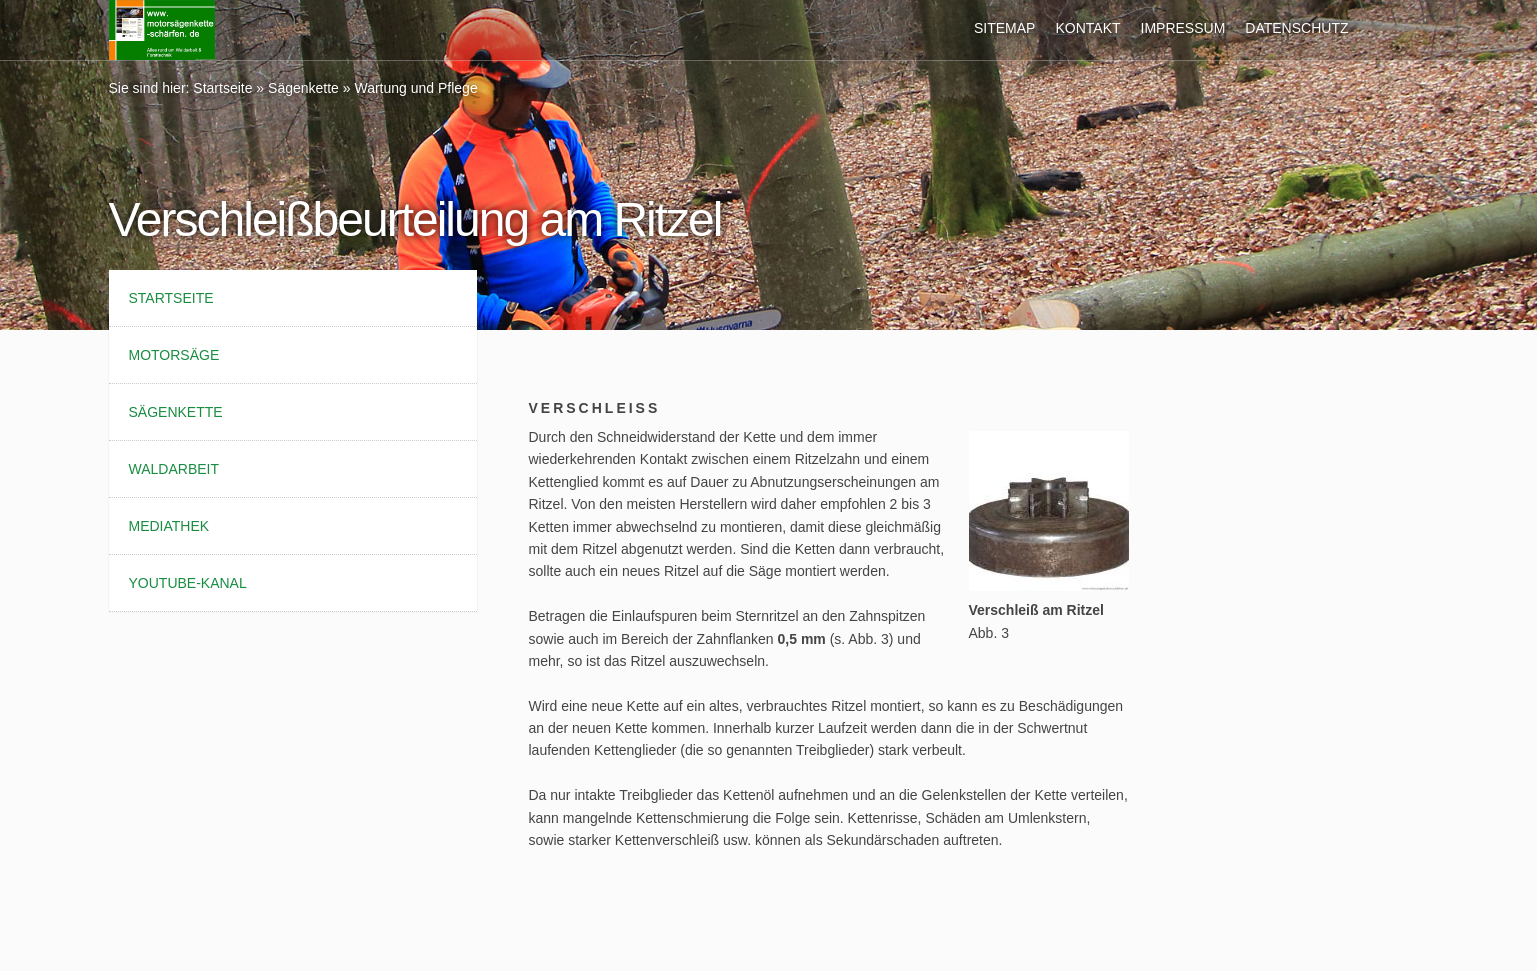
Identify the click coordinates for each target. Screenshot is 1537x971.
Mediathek (169, 526)
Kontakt (1087, 28)
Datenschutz (1296, 28)
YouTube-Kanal (188, 583)
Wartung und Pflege (415, 88)
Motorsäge (174, 355)
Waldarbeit (174, 469)
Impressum (1183, 28)
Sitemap (1004, 28)
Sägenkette (303, 88)
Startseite (222, 88)
